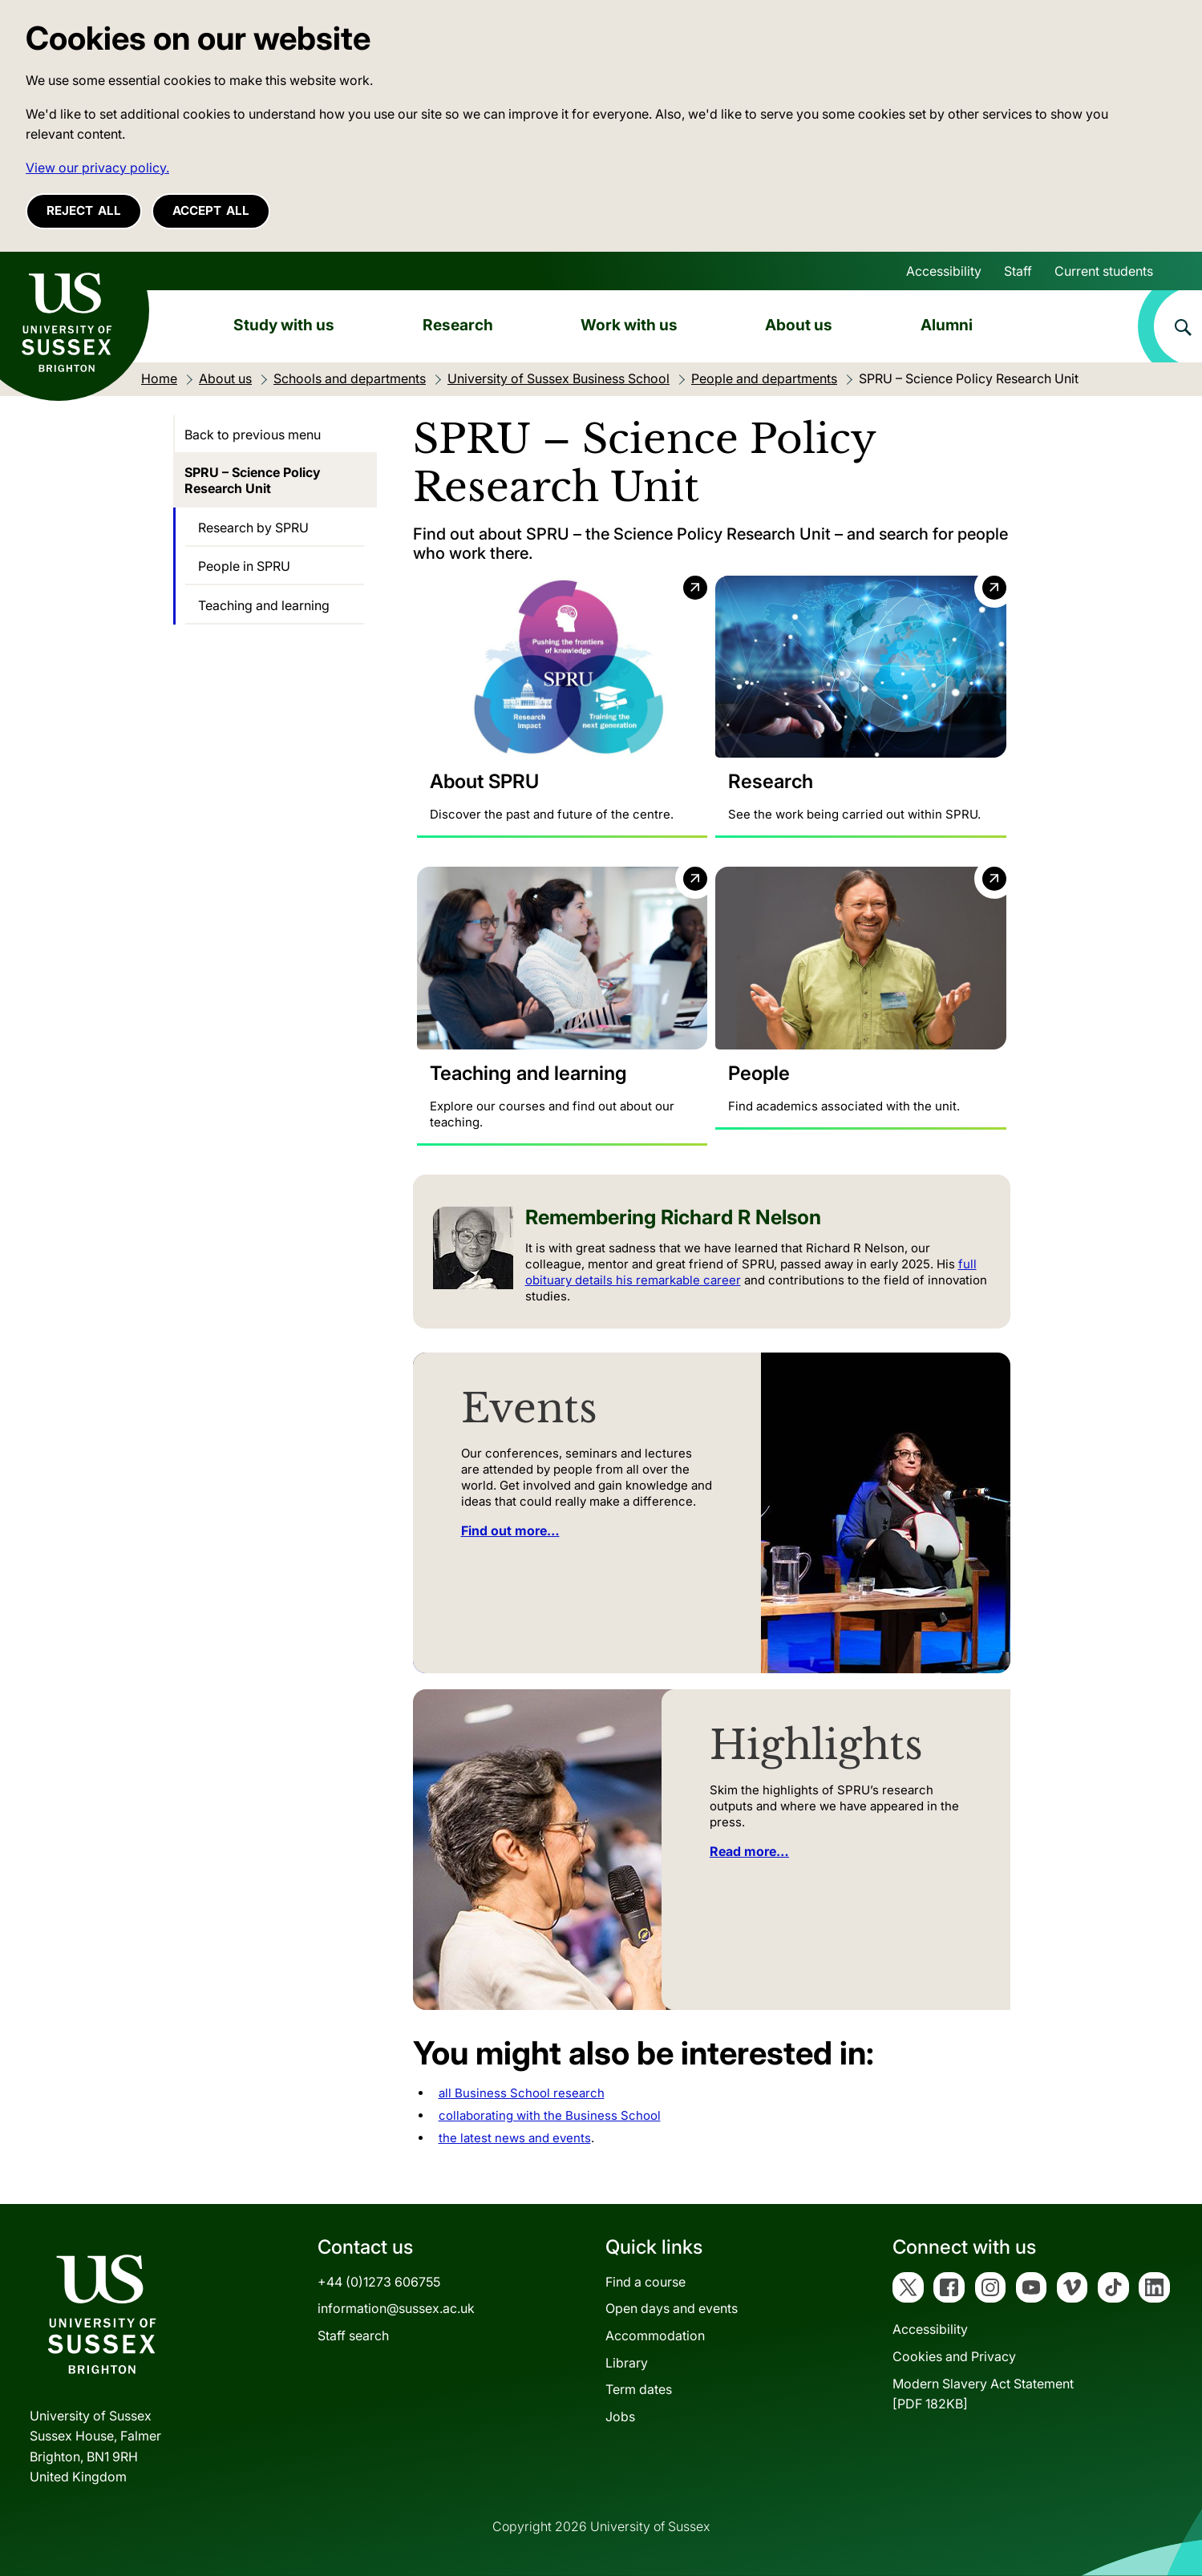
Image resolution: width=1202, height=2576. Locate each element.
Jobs (620, 2416)
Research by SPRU (253, 528)
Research (458, 324)
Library (626, 2363)
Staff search (353, 2335)
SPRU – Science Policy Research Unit (252, 480)
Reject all (84, 210)
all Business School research (522, 2093)
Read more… (749, 1851)
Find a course (645, 2282)
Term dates (638, 2390)
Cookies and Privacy (954, 2356)
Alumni (947, 324)
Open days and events (671, 2309)
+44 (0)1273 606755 (379, 2282)
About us (798, 324)
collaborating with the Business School (550, 2116)
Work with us (629, 324)
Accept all (210, 210)
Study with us (283, 324)
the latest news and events (515, 2137)
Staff (1018, 271)
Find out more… (510, 1531)
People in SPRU (244, 566)
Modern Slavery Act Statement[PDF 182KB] (983, 2394)
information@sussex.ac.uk (396, 2309)
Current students (1103, 271)
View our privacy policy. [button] (97, 168)
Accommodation (655, 2335)
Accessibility (943, 271)
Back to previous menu (252, 435)
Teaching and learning (264, 605)
